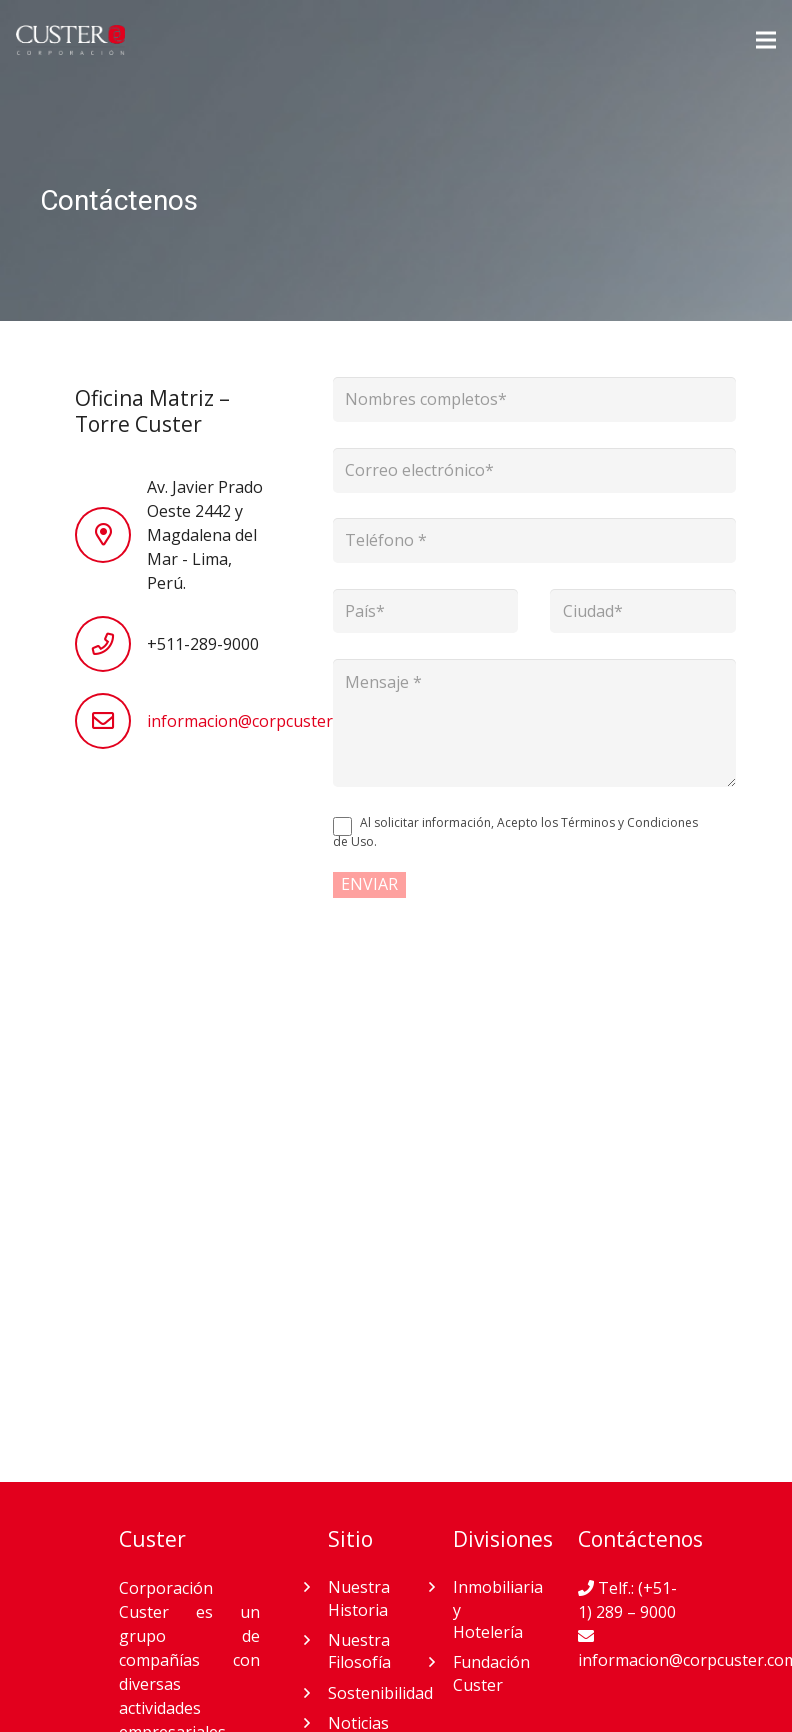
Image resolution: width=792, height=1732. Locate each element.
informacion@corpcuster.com (257, 721)
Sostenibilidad (380, 1693)
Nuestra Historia (359, 1598)
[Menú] (766, 40)
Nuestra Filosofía (359, 1651)
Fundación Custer (491, 1673)
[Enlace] (70, 40)
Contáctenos (640, 1539)
